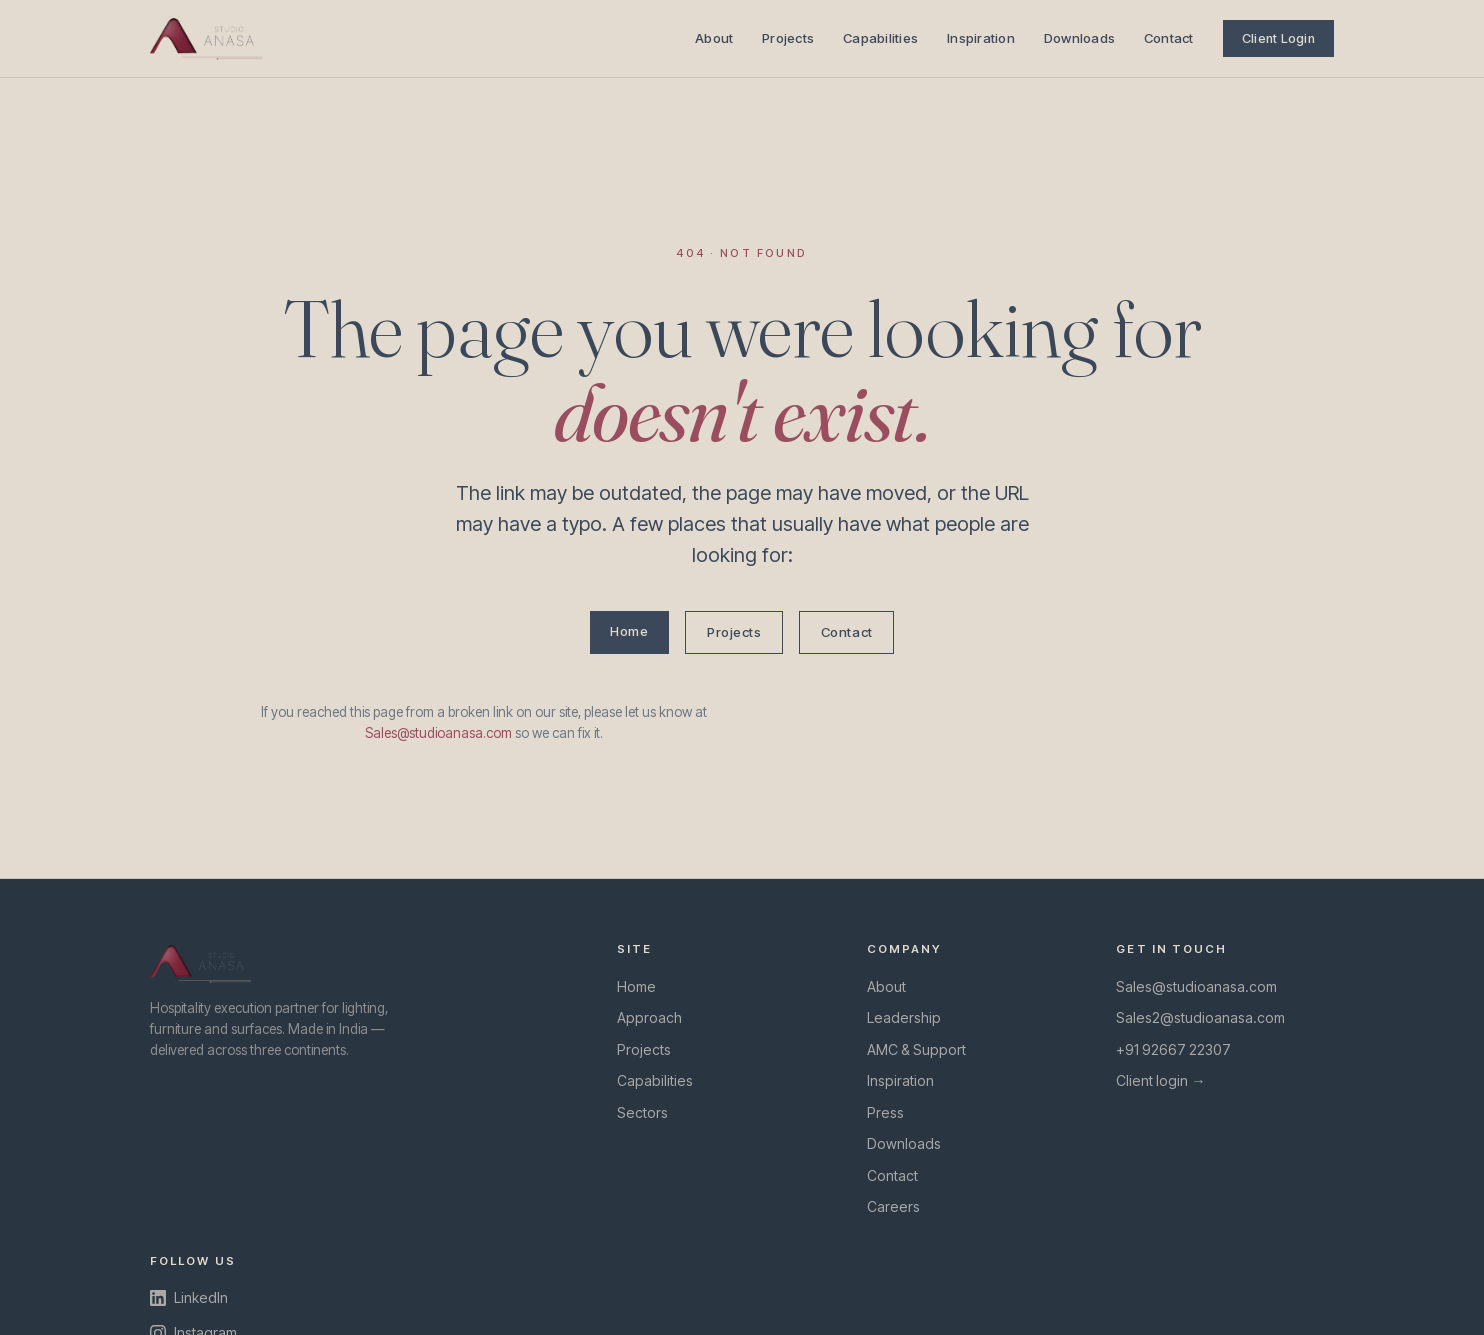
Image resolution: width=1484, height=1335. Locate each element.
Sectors (642, 1112)
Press (885, 1112)
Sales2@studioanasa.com (1200, 1017)
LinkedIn (189, 1297)
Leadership (904, 1017)
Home (629, 631)
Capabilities (880, 38)
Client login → (1160, 1080)
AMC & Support (916, 1049)
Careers (893, 1206)
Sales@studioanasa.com (438, 733)
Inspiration (981, 38)
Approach (649, 1017)
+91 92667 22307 (1173, 1049)
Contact (1169, 38)
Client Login (1278, 38)
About (714, 38)
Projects (788, 38)
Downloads (1079, 38)
